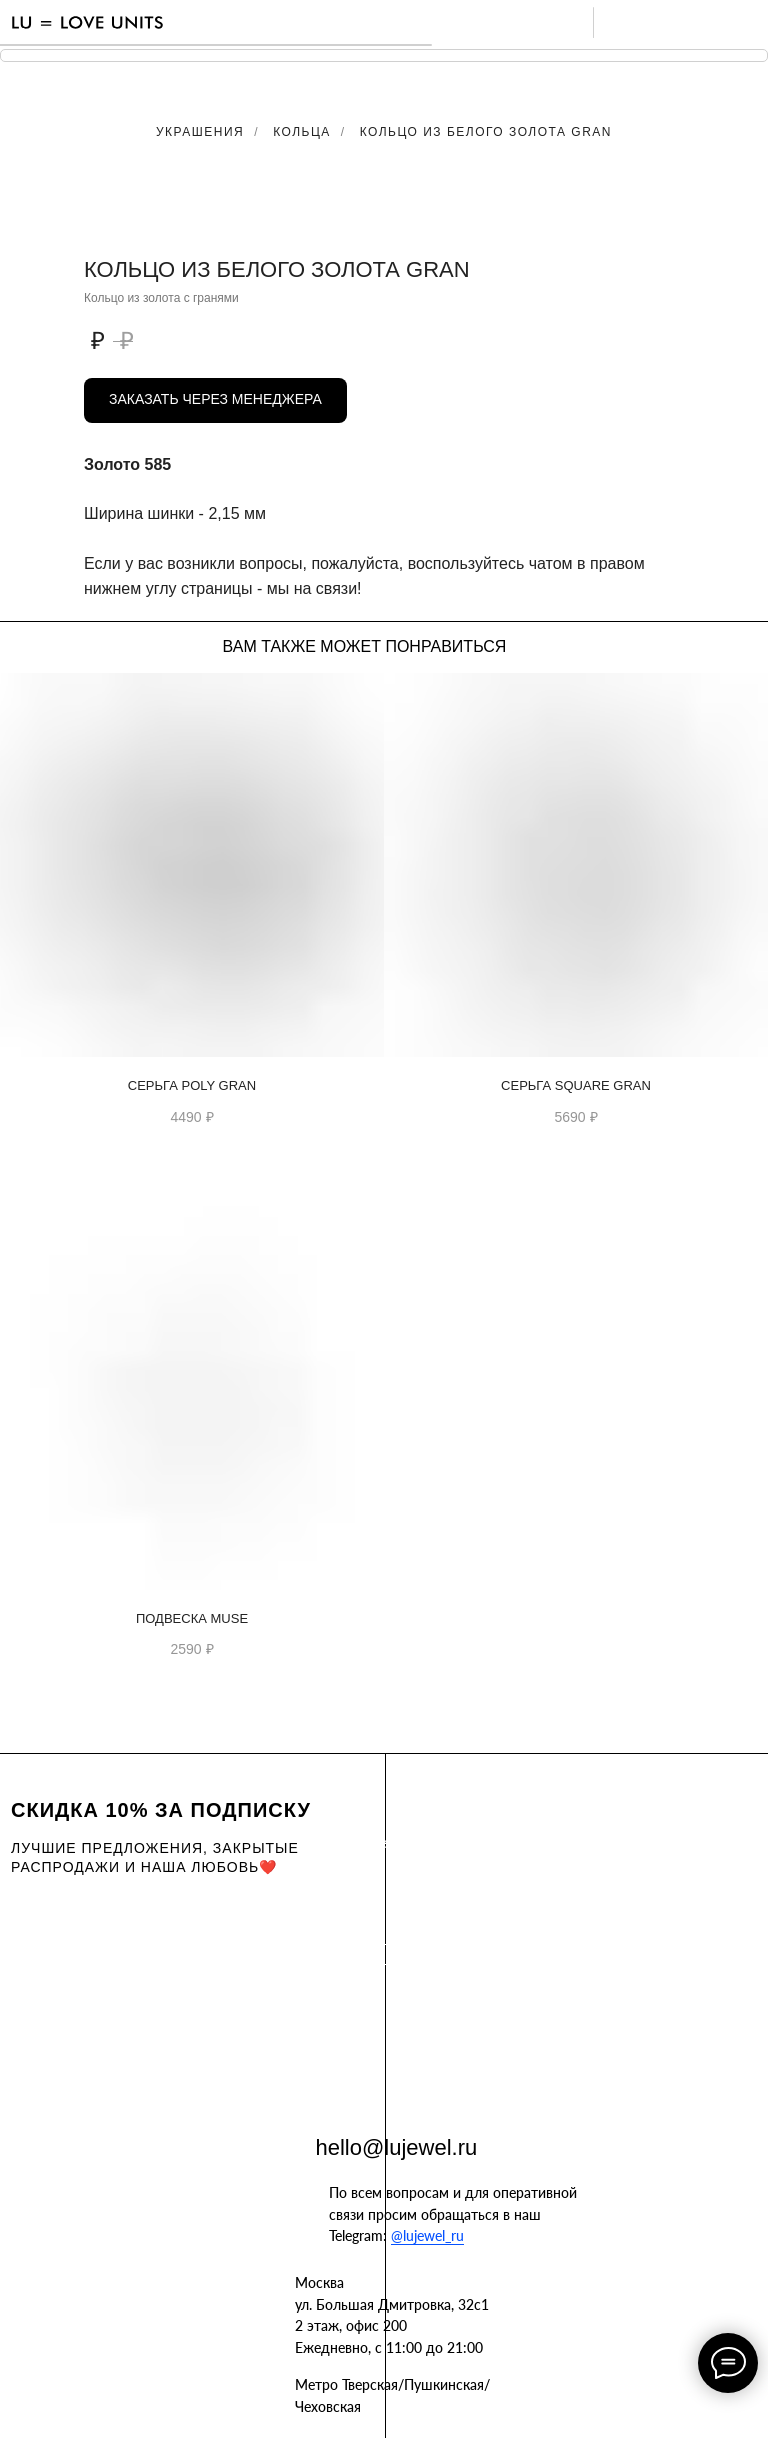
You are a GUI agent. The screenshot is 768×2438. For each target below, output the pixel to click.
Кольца (302, 132)
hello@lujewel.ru (397, 2147)
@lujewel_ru (427, 2235)
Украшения (200, 132)
